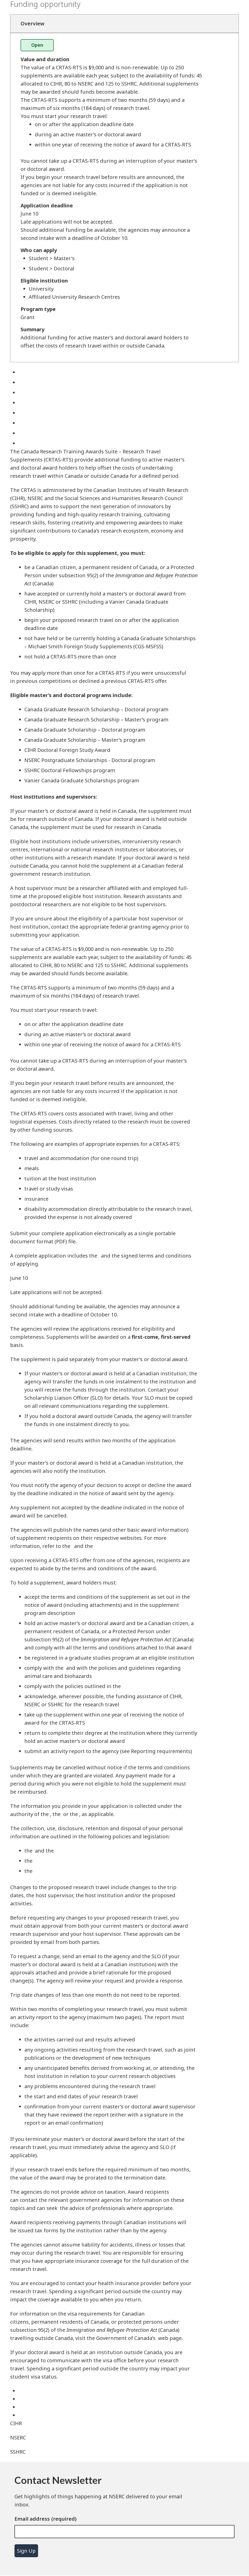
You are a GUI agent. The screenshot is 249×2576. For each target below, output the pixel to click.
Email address (32, 2518)
